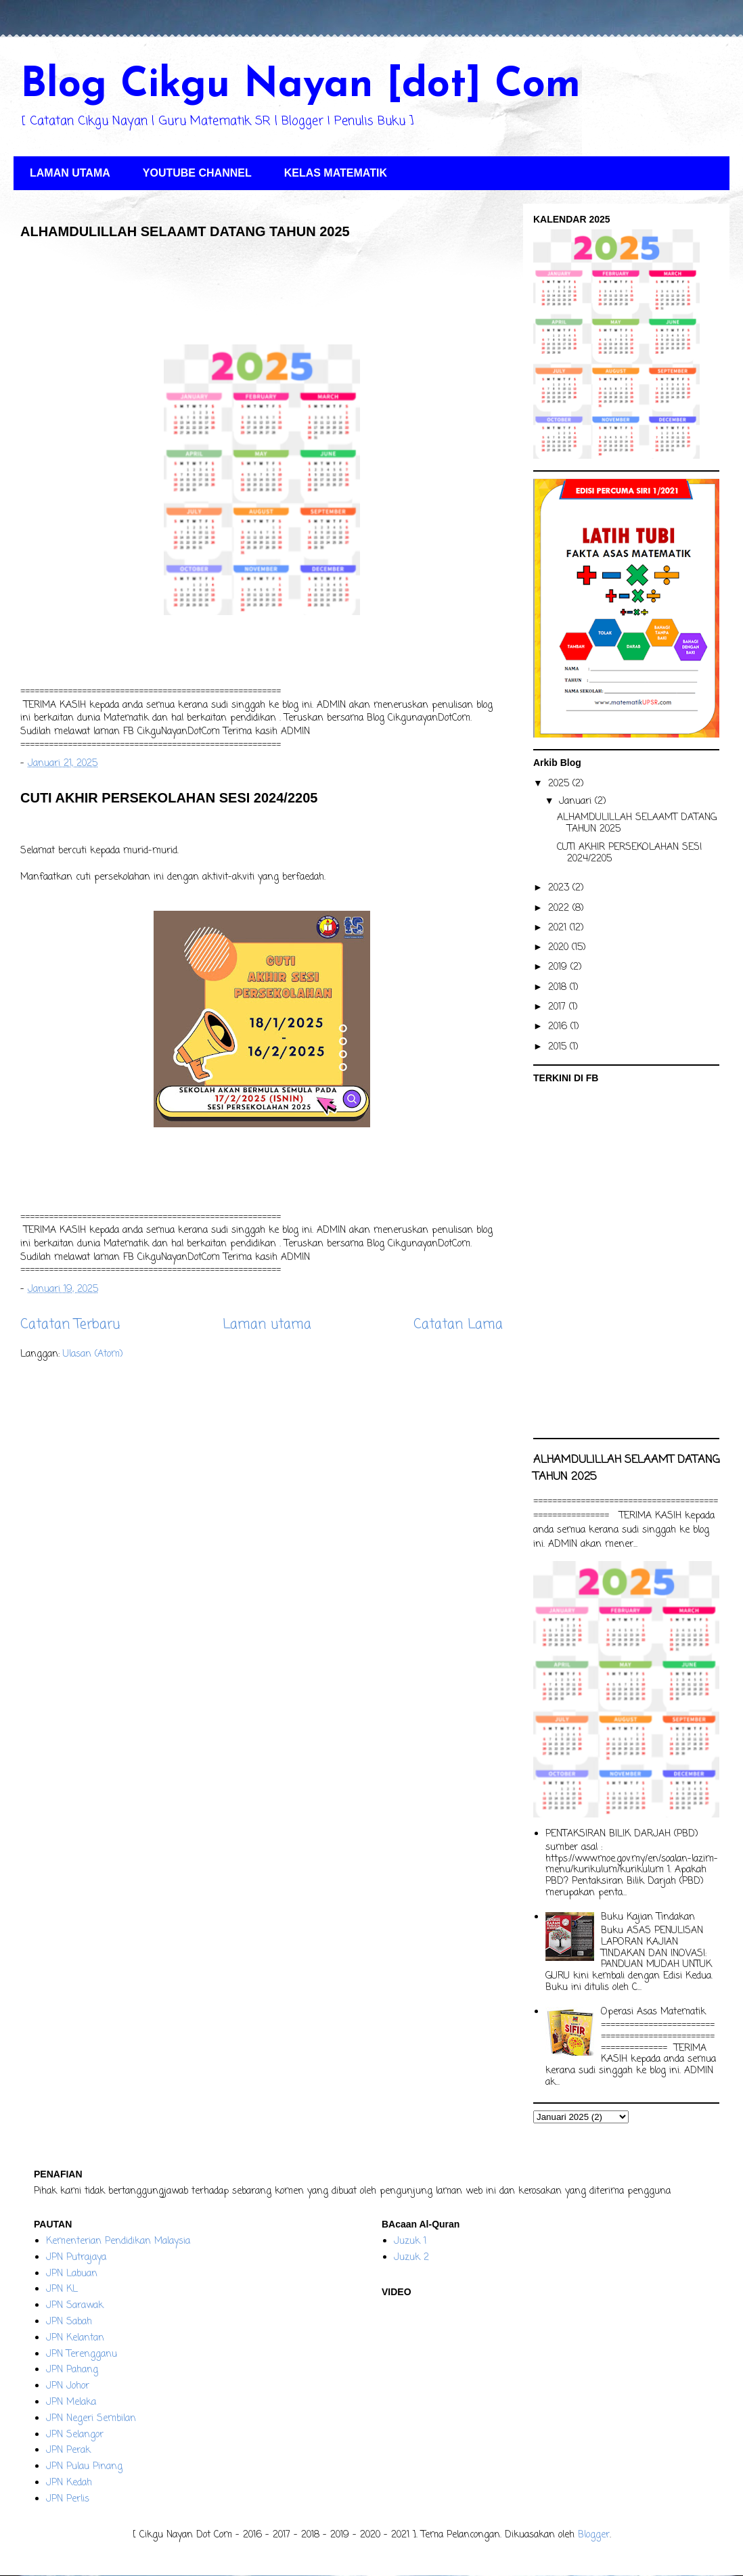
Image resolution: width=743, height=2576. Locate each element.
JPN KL (62, 2289)
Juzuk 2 (411, 2258)
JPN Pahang (72, 2370)
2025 (560, 784)
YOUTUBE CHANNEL (197, 173)
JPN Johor (67, 2386)
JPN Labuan (71, 2274)
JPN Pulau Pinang (84, 2467)
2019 (559, 967)
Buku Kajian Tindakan (648, 1917)
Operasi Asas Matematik (653, 2012)
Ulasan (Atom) (93, 1354)
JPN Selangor (75, 2435)
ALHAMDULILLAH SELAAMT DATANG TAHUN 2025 (185, 231)
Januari (577, 801)
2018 (559, 987)
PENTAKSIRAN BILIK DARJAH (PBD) (621, 1834)
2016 (559, 1027)
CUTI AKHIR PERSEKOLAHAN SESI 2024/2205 (168, 797)
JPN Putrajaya (76, 2258)
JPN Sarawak (75, 2306)
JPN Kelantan (75, 2338)
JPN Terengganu (81, 2354)
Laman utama (267, 1325)
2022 (560, 908)
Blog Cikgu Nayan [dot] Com (300, 86)
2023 (560, 888)
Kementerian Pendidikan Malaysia (118, 2241)
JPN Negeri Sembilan (91, 2419)
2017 (558, 1007)
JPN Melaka (71, 2402)
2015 (559, 1047)
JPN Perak (68, 2450)
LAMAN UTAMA (70, 173)
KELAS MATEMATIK (335, 173)
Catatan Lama (458, 1325)
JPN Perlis (67, 2499)
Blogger (594, 2535)
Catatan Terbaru (70, 1325)
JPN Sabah (69, 2322)
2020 (560, 948)
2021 (559, 928)
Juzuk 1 (410, 2241)
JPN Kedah (69, 2483)
